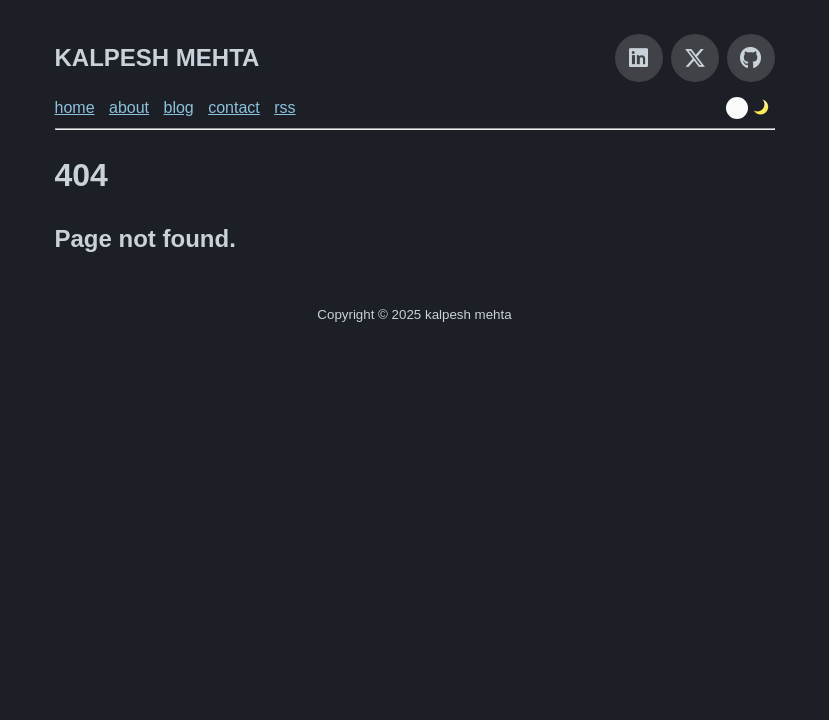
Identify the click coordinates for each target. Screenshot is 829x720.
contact (234, 107)
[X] (695, 58)
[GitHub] (751, 58)
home (75, 107)
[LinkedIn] (639, 58)
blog (178, 107)
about (129, 107)
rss (284, 107)
